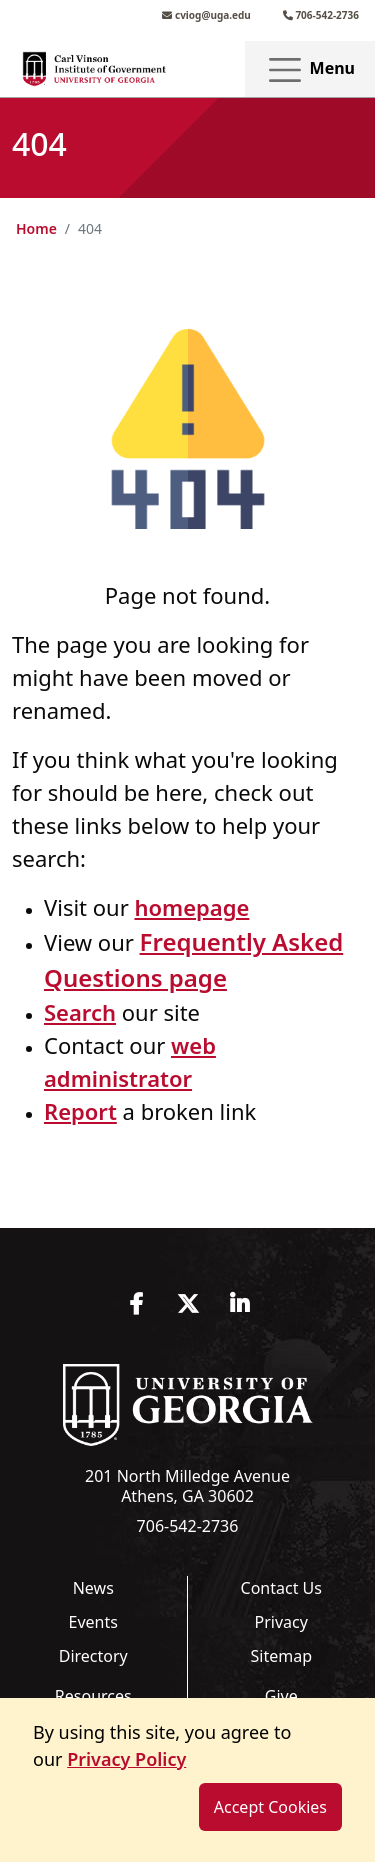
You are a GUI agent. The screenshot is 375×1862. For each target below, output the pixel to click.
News (93, 1588)
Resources (93, 1696)
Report (80, 1111)
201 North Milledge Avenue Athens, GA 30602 (187, 1486)
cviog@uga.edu (206, 15)
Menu (310, 69)
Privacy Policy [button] (126, 1759)
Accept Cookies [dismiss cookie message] (270, 1807)
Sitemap (282, 1656)
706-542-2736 (321, 15)
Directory (93, 1656)
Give (281, 1696)
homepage (191, 907)
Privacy (281, 1622)
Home (36, 228)
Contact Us (281, 1588)
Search (80, 1012)
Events (93, 1622)
